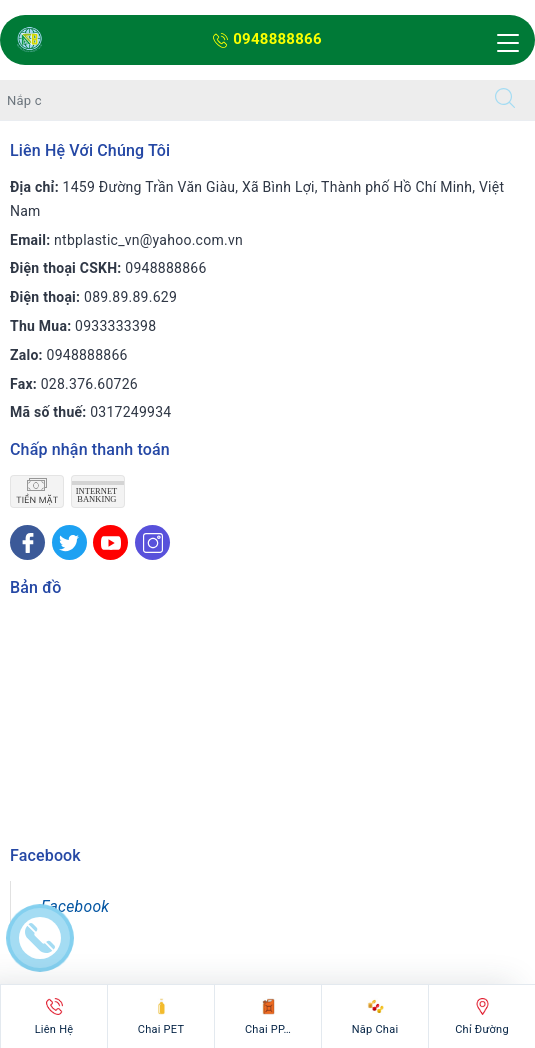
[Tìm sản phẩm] (238, 100)
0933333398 (115, 326)
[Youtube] (110, 542)
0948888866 (267, 39)
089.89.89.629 (130, 297)
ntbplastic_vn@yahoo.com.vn (148, 240)
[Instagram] (152, 542)
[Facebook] (27, 542)
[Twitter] (69, 542)
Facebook (75, 906)
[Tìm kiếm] (505, 100)
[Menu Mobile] (505, 43)
